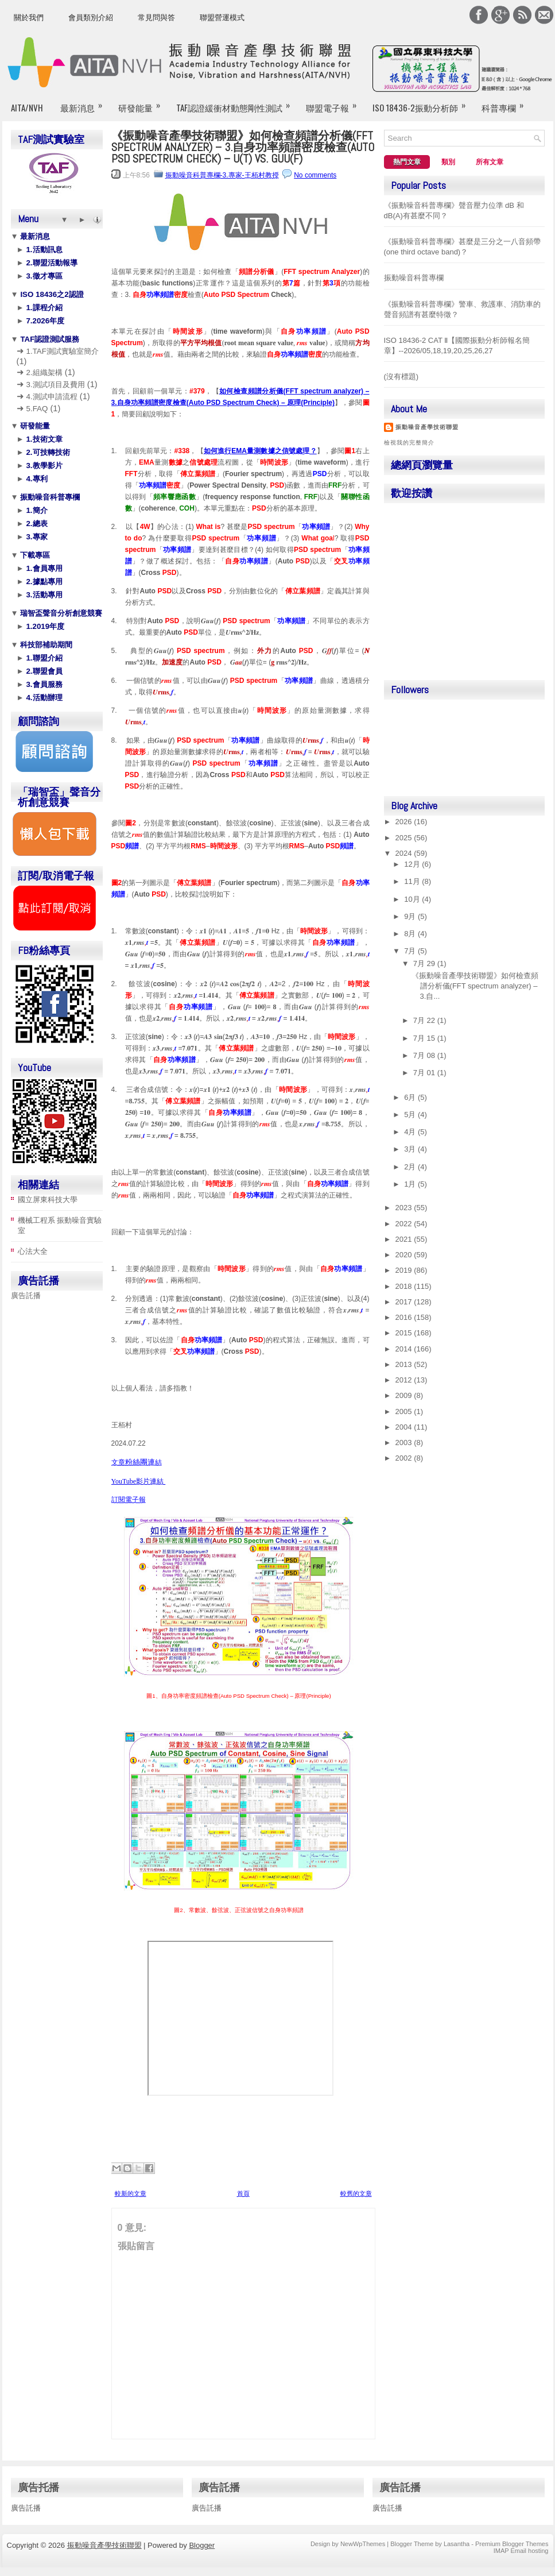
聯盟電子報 (335, 103)
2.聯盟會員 (43, 671)
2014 (404, 1349)
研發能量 (143, 103)
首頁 (243, 2193)
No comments (315, 175)
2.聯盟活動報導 (50, 262)
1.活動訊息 (43, 249)
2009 (404, 1395)
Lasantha (456, 2543)
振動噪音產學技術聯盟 (427, 427)
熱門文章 (407, 162)
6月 (411, 1097)
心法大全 (33, 1251)
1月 (411, 1184)
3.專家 (36, 536)
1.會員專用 (43, 568)
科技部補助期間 (45, 644)
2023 (404, 1207)
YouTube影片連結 (138, 1481)
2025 (404, 837)
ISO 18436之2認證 (51, 294)
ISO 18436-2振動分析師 (422, 103)
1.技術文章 (43, 439)
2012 (404, 1380)
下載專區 (34, 555)
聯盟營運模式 (222, 17)
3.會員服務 (43, 684)
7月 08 (425, 1055)
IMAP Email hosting (521, 2550)
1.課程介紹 (43, 307)
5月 (411, 1114)
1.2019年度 (44, 626)
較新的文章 (130, 2193)
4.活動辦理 (43, 697)
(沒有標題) (401, 376)
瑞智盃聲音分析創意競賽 (60, 613)
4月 (411, 1131)
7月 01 (425, 1072)
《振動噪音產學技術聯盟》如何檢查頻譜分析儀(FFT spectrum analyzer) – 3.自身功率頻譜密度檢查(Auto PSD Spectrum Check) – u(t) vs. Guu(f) (242, 147)
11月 (413, 881)
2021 (404, 1239)
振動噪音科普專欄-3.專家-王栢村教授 (222, 175)
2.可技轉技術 (47, 452)
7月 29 (425, 963)
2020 (404, 1254)
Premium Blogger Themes (512, 2543)
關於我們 (29, 17)
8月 (411, 933)
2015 (404, 1332)
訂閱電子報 (128, 1500)
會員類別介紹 (90, 17)
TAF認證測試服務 (49, 339)
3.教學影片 (43, 465)
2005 (404, 1411)
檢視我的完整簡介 (409, 442)
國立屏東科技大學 (47, 1199)
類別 (448, 162)
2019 (404, 1270)
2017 (404, 1301)
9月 (411, 916)
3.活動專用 (43, 594)
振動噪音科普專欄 (49, 497)
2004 (404, 1427)
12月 (413, 864)
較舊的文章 (356, 2193)
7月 (411, 951)
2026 (404, 821)
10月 (413, 899)
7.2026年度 (44, 320)
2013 (404, 1364)
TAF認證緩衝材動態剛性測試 (236, 103)
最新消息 (85, 103)
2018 (404, 1286)
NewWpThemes (362, 2543)
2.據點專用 (43, 581)
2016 (404, 1317)
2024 (404, 853)
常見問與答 (156, 17)
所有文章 (489, 162)
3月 (411, 1149)
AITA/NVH (27, 107)
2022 (404, 1223)
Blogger (202, 2545)
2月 (411, 1167)
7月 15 (425, 1038)
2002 (404, 1458)
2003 (404, 1442)
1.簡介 (36, 510)
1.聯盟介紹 (43, 658)
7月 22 (425, 1020)
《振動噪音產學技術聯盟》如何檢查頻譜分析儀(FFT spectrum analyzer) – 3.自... (475, 986)
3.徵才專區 (43, 276)
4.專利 (36, 478)
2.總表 (36, 523)
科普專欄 (506, 103)
